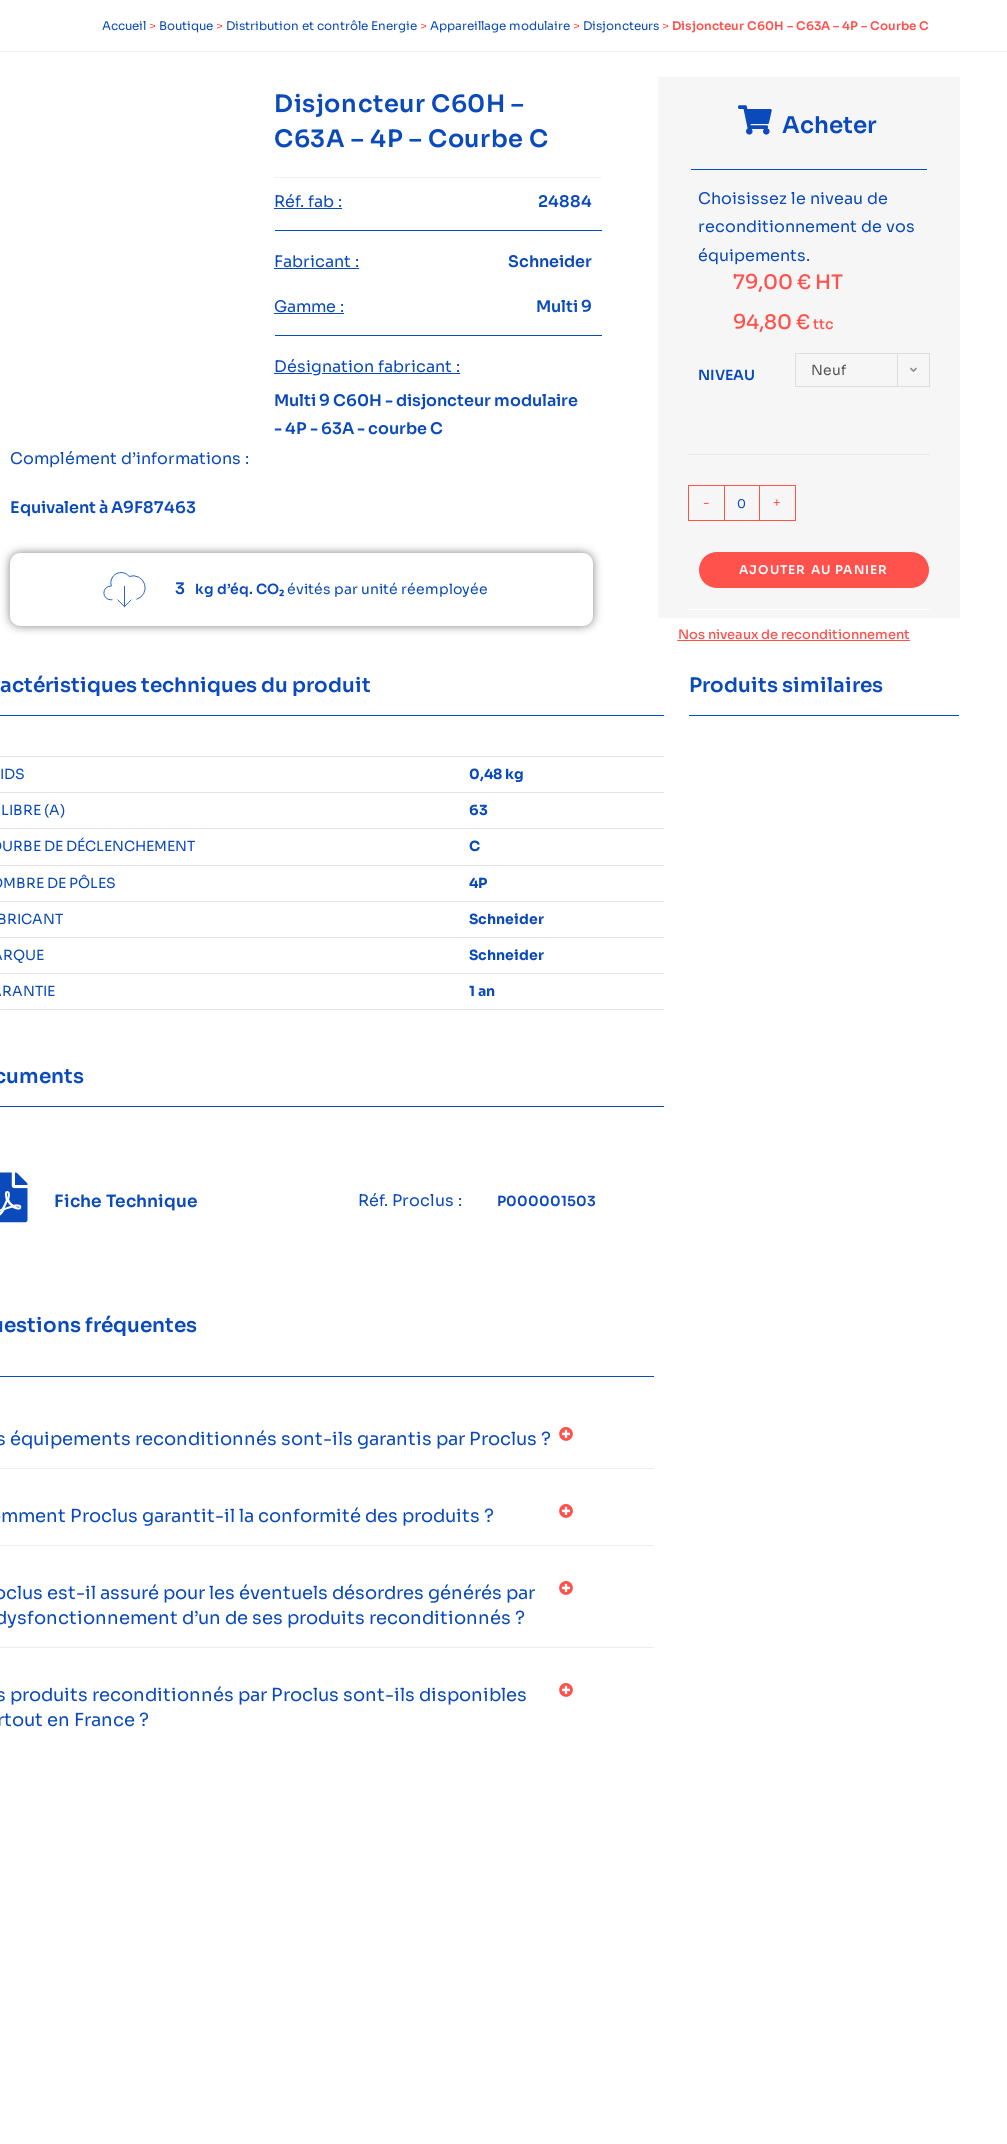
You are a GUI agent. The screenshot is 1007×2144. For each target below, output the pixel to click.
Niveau (726, 375)
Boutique (186, 25)
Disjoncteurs (621, 25)
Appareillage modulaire (500, 25)
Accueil (124, 25)
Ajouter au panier (813, 569)
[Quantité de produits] (742, 503)
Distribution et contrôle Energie (321, 25)
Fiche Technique (126, 1201)
